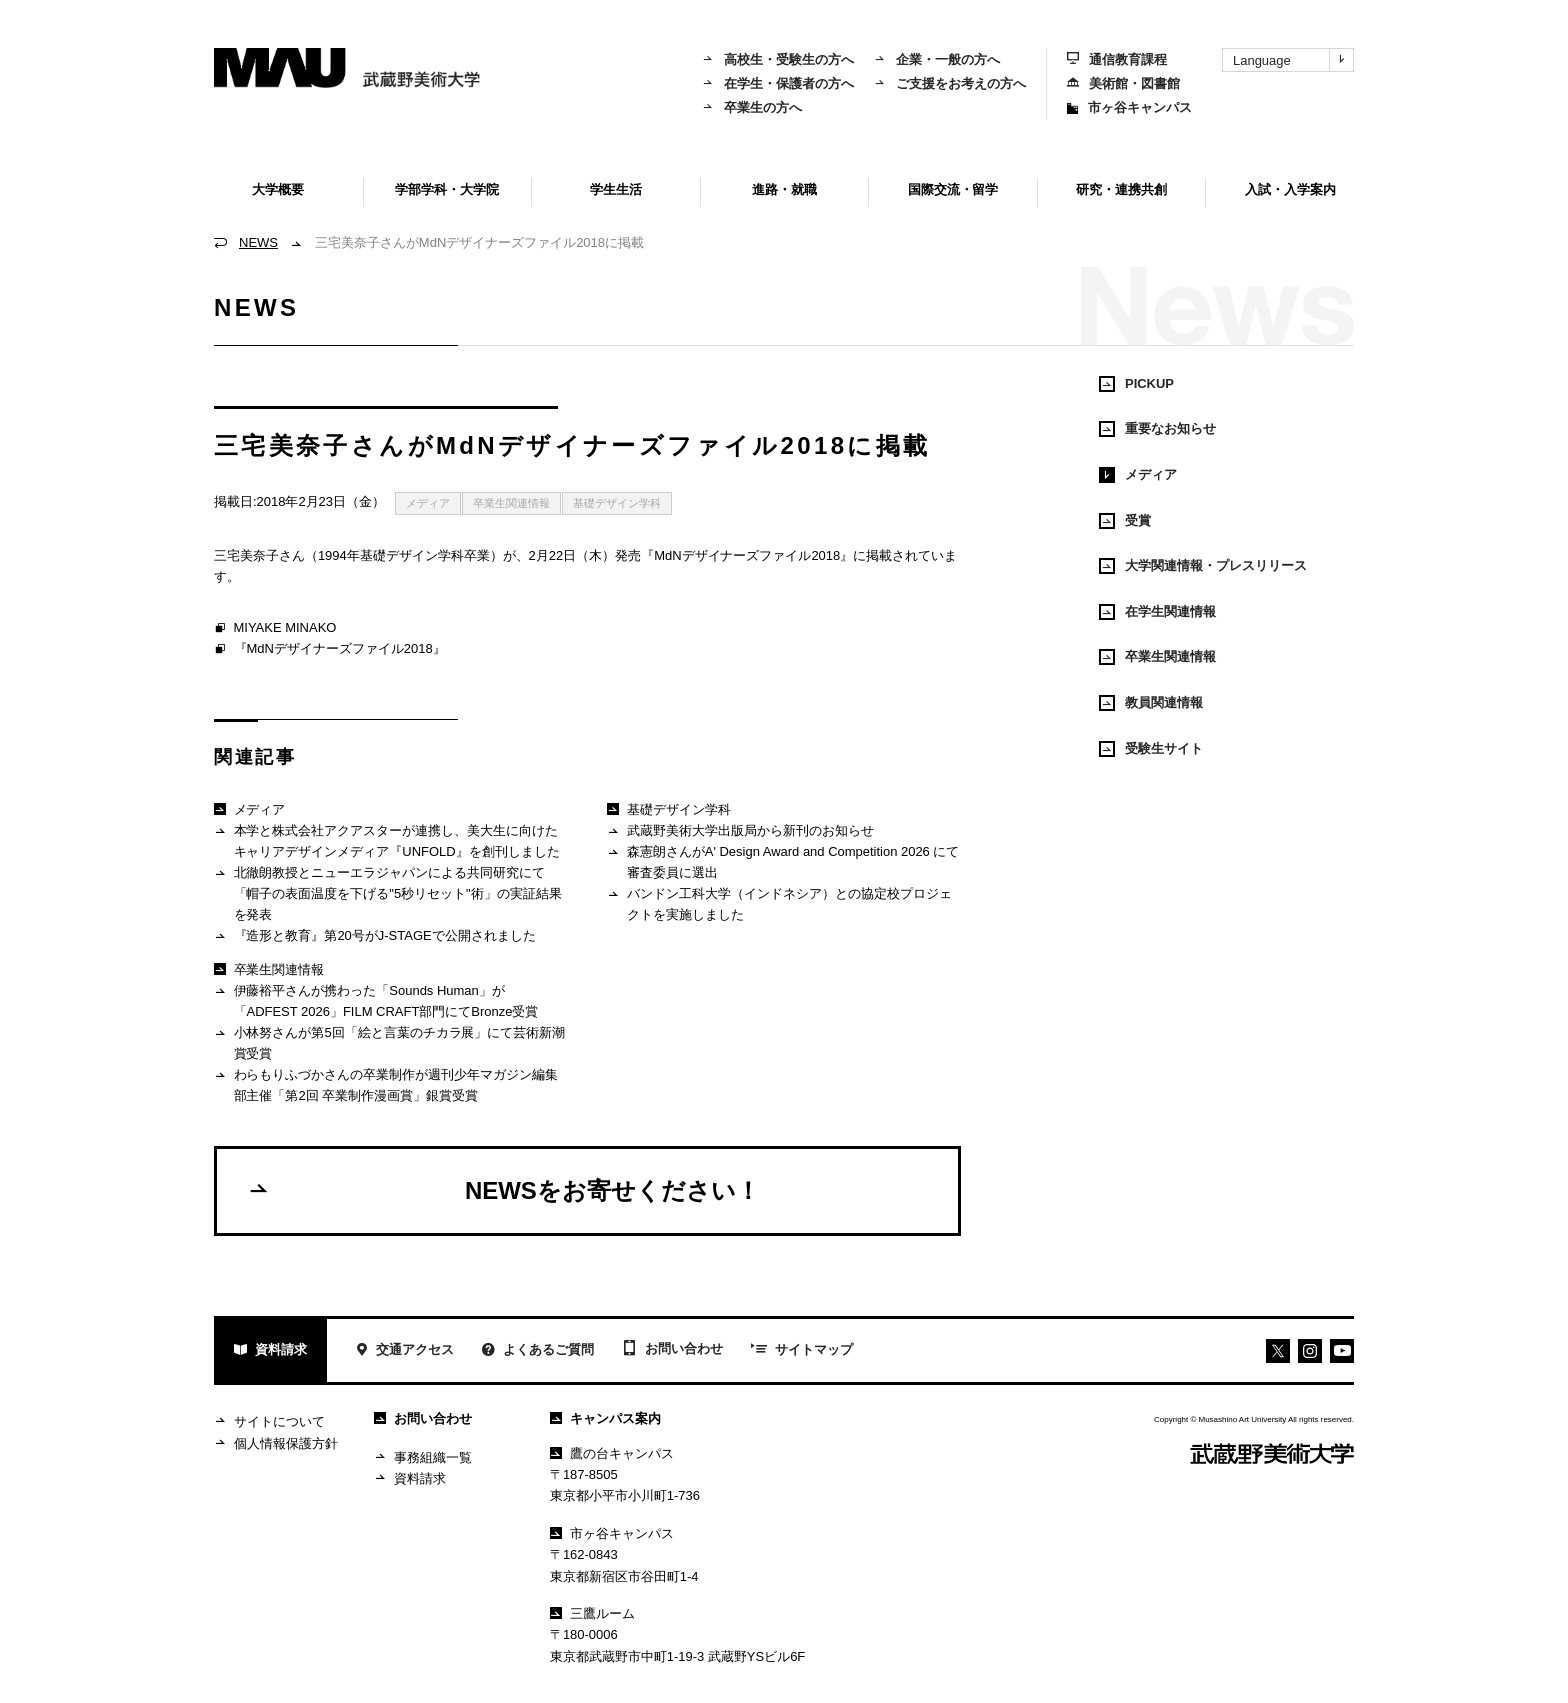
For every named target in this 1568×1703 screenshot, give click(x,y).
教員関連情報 (1151, 703)
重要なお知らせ (1157, 429)
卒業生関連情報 (511, 503)
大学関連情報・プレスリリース (1203, 566)
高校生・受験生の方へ (778, 59)
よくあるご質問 (538, 1351)
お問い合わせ (672, 1350)
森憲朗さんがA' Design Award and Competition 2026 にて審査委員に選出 (783, 861)
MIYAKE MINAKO (275, 629)
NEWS (258, 242)
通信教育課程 (1117, 59)
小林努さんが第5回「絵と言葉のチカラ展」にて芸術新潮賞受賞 (389, 1042)
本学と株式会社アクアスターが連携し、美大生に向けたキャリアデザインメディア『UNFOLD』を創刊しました (387, 840)
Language (1293, 60)
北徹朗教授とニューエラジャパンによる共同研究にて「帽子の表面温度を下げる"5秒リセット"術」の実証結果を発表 (388, 893)
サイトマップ (802, 1351)
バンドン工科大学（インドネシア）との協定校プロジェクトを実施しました (779, 903)
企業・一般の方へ (937, 59)
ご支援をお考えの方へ (950, 83)
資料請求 (270, 1351)
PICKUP (1136, 384)
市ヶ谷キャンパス (1129, 107)
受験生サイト (1151, 749)
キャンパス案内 (605, 1418)
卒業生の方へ (752, 107)
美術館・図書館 (1123, 83)
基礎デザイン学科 (617, 503)
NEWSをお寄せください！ (503, 1190)
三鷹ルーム (592, 1613)
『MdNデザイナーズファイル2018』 (330, 650)
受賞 (1125, 521)
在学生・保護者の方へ (778, 83)
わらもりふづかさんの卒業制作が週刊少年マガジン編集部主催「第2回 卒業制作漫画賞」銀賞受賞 (386, 1084)
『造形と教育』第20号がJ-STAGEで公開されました (375, 936)
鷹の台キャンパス (612, 1453)
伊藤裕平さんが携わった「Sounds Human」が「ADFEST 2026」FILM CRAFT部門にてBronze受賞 (376, 1000)
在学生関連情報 (1157, 612)
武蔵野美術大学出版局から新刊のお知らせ (740, 831)
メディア (428, 503)
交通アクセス (404, 1351)
